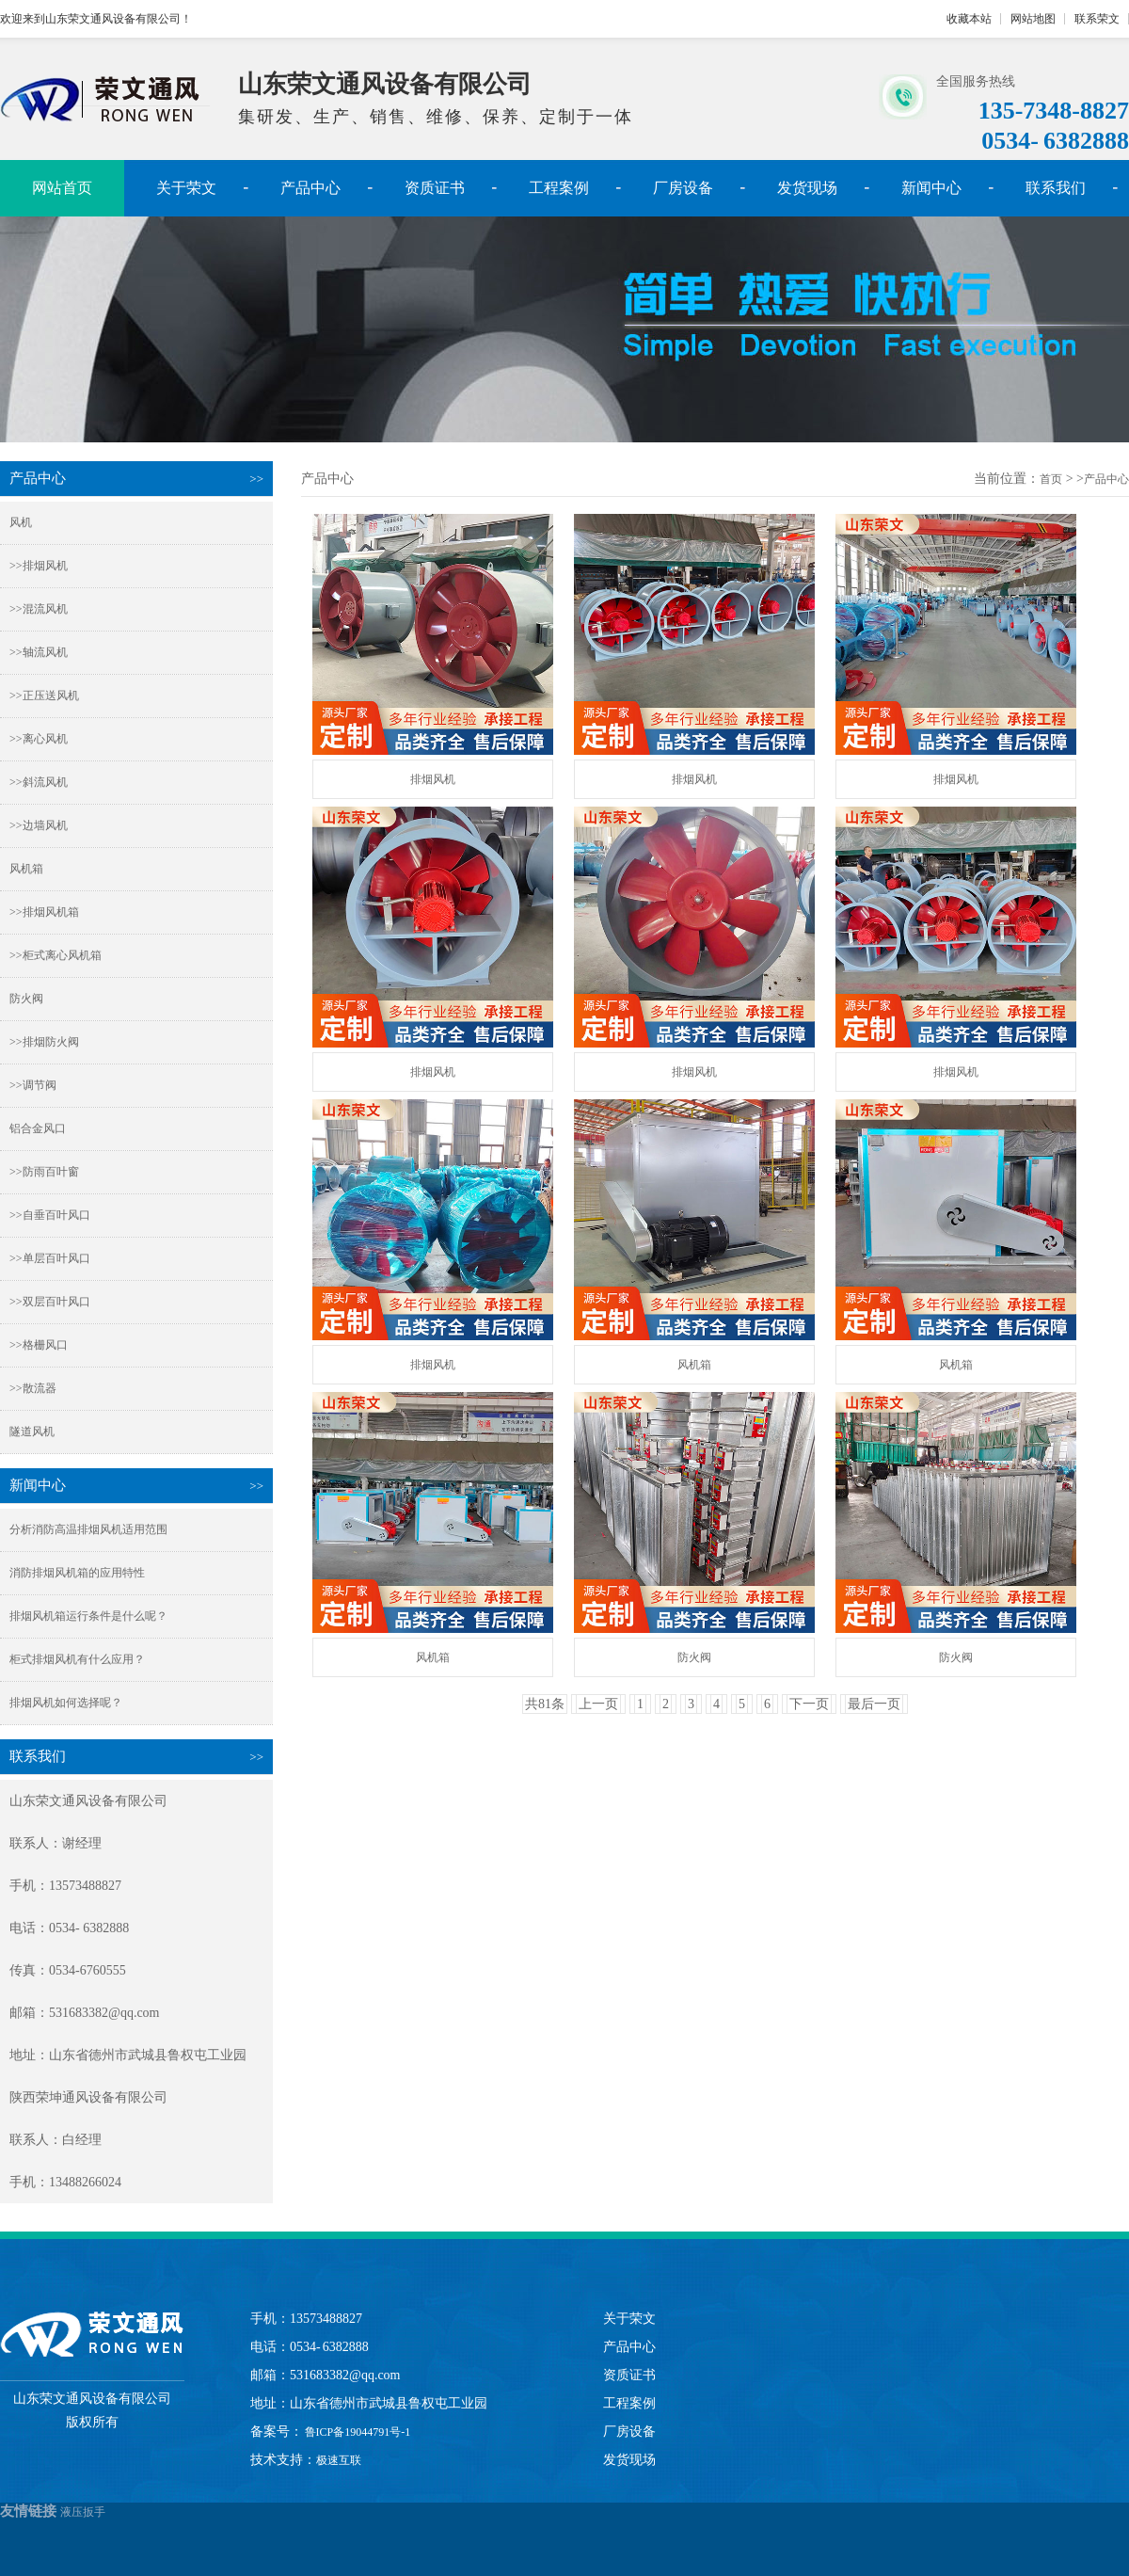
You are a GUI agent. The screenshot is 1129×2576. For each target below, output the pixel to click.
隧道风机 (32, 1431)
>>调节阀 (32, 1085)
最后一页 (874, 1704)
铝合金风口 (37, 1128)
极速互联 (338, 2460)
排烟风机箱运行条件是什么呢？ (88, 1616)
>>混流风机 (38, 609)
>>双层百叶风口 (49, 1301)
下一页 (809, 1704)
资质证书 (435, 188)
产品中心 (310, 188)
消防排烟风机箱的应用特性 (77, 1572)
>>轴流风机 (38, 652)
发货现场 (807, 188)
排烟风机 (432, 779)
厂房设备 (683, 188)
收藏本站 (969, 18)
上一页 (598, 1704)
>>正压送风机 (44, 695)
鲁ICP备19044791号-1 (356, 2432)
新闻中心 (931, 188)
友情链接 (28, 2511)
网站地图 (1033, 18)
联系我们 (1056, 188)
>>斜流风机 (38, 782)
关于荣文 (186, 188)
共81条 (544, 1704)
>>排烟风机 (38, 565)
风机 (20, 522)
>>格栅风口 (38, 1345)
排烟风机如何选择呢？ (65, 1702)
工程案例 (559, 188)
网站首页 (62, 188)
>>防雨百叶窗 (44, 1171)
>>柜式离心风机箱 (55, 955)
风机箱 (26, 868)
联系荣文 (1097, 18)
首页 (1051, 479)
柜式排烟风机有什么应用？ (77, 1659)
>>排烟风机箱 (44, 912)
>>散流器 (32, 1388)
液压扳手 (82, 2512)
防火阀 (26, 998)
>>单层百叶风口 (49, 1258)
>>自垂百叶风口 (49, 1215)
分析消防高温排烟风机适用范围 (88, 1529)
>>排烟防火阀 (44, 1041)
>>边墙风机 (38, 825)
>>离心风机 (38, 738)
